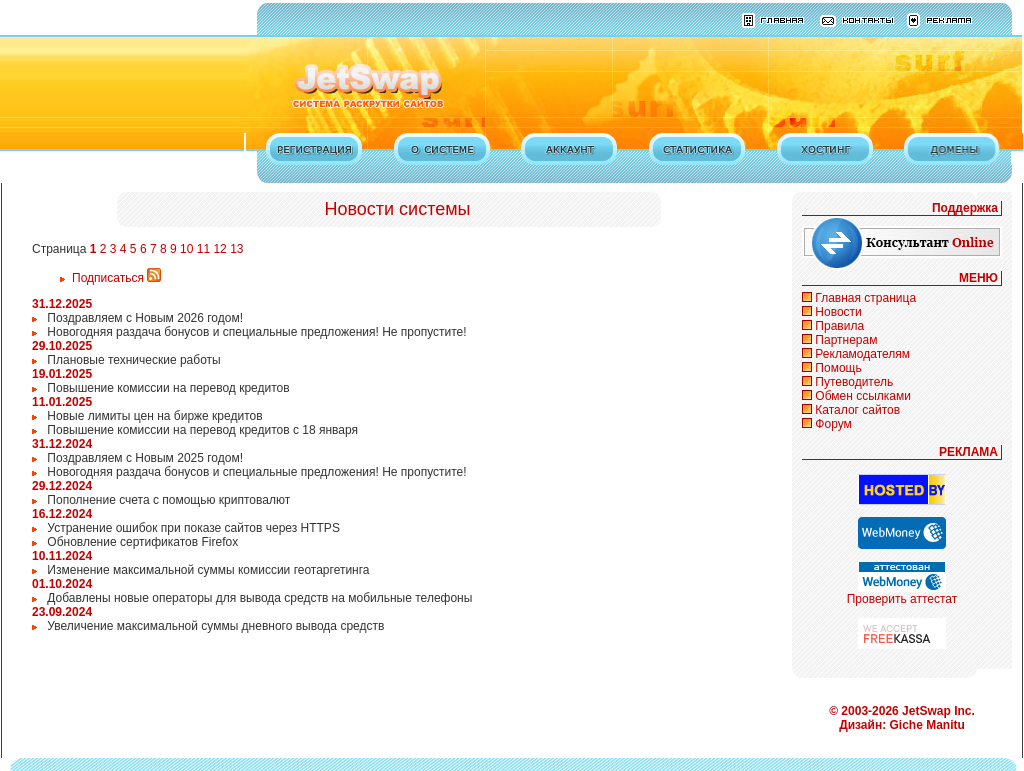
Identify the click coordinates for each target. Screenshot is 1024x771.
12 (219, 249)
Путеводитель (854, 382)
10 (186, 249)
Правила (839, 326)
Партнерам (846, 340)
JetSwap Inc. (938, 711)
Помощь (838, 368)
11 (203, 249)
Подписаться (116, 278)
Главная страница (865, 298)
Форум (833, 424)
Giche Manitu (927, 725)
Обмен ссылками (863, 396)
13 (236, 249)
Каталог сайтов (857, 410)
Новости (838, 312)
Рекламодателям (862, 354)
